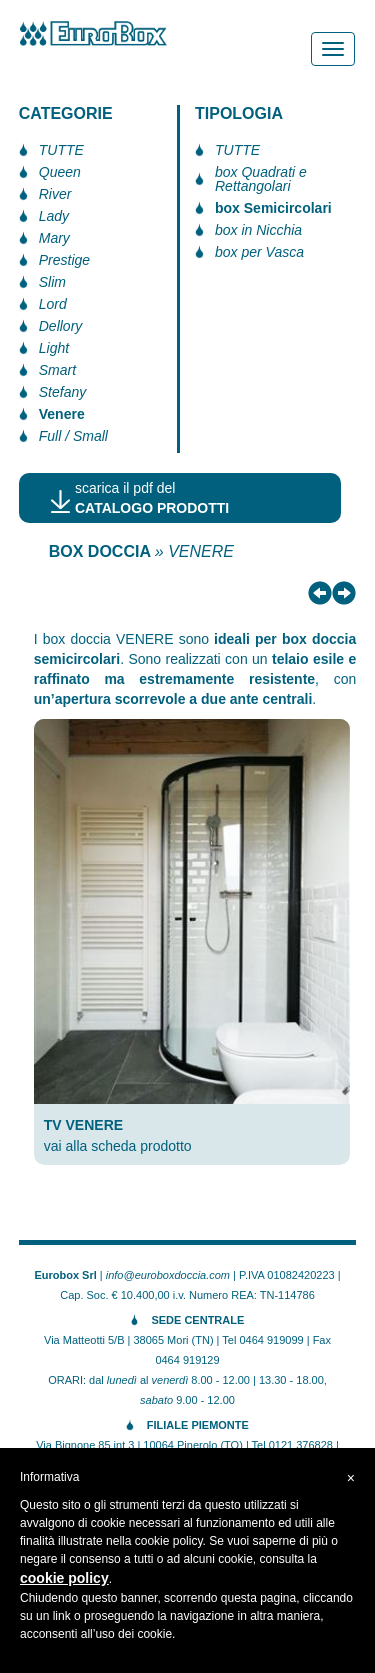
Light (54, 348)
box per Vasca (259, 252)
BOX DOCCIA (100, 551)
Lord (53, 304)
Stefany (62, 392)
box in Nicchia (258, 230)
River (55, 194)
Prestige (64, 260)
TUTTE (61, 150)
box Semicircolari (273, 208)
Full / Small (73, 436)
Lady (54, 216)
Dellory (61, 326)
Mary (54, 238)
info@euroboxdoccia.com (168, 1275)
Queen (60, 172)
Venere (62, 414)
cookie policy (64, 1578)
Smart (57, 370)
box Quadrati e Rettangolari (261, 179)
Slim (52, 282)
